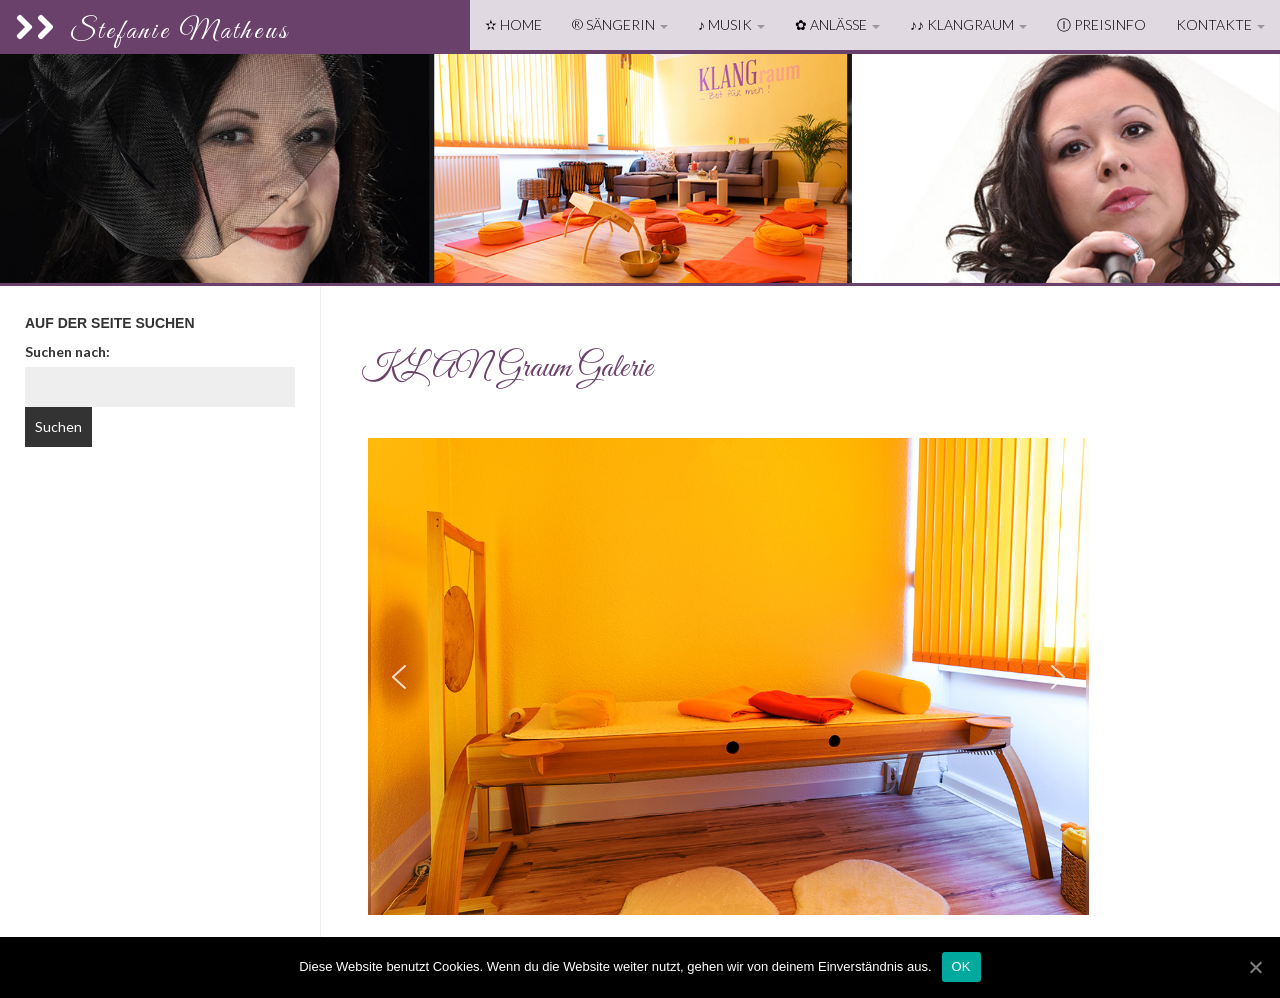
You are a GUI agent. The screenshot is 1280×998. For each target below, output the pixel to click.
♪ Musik (731, 24)
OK (961, 966)
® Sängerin (620, 24)
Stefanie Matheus (152, 31)
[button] (399, 677)
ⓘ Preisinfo (1101, 24)
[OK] (1255, 967)
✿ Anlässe (837, 24)
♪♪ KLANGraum (968, 24)
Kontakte (1220, 24)
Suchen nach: (67, 351)
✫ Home (513, 24)
